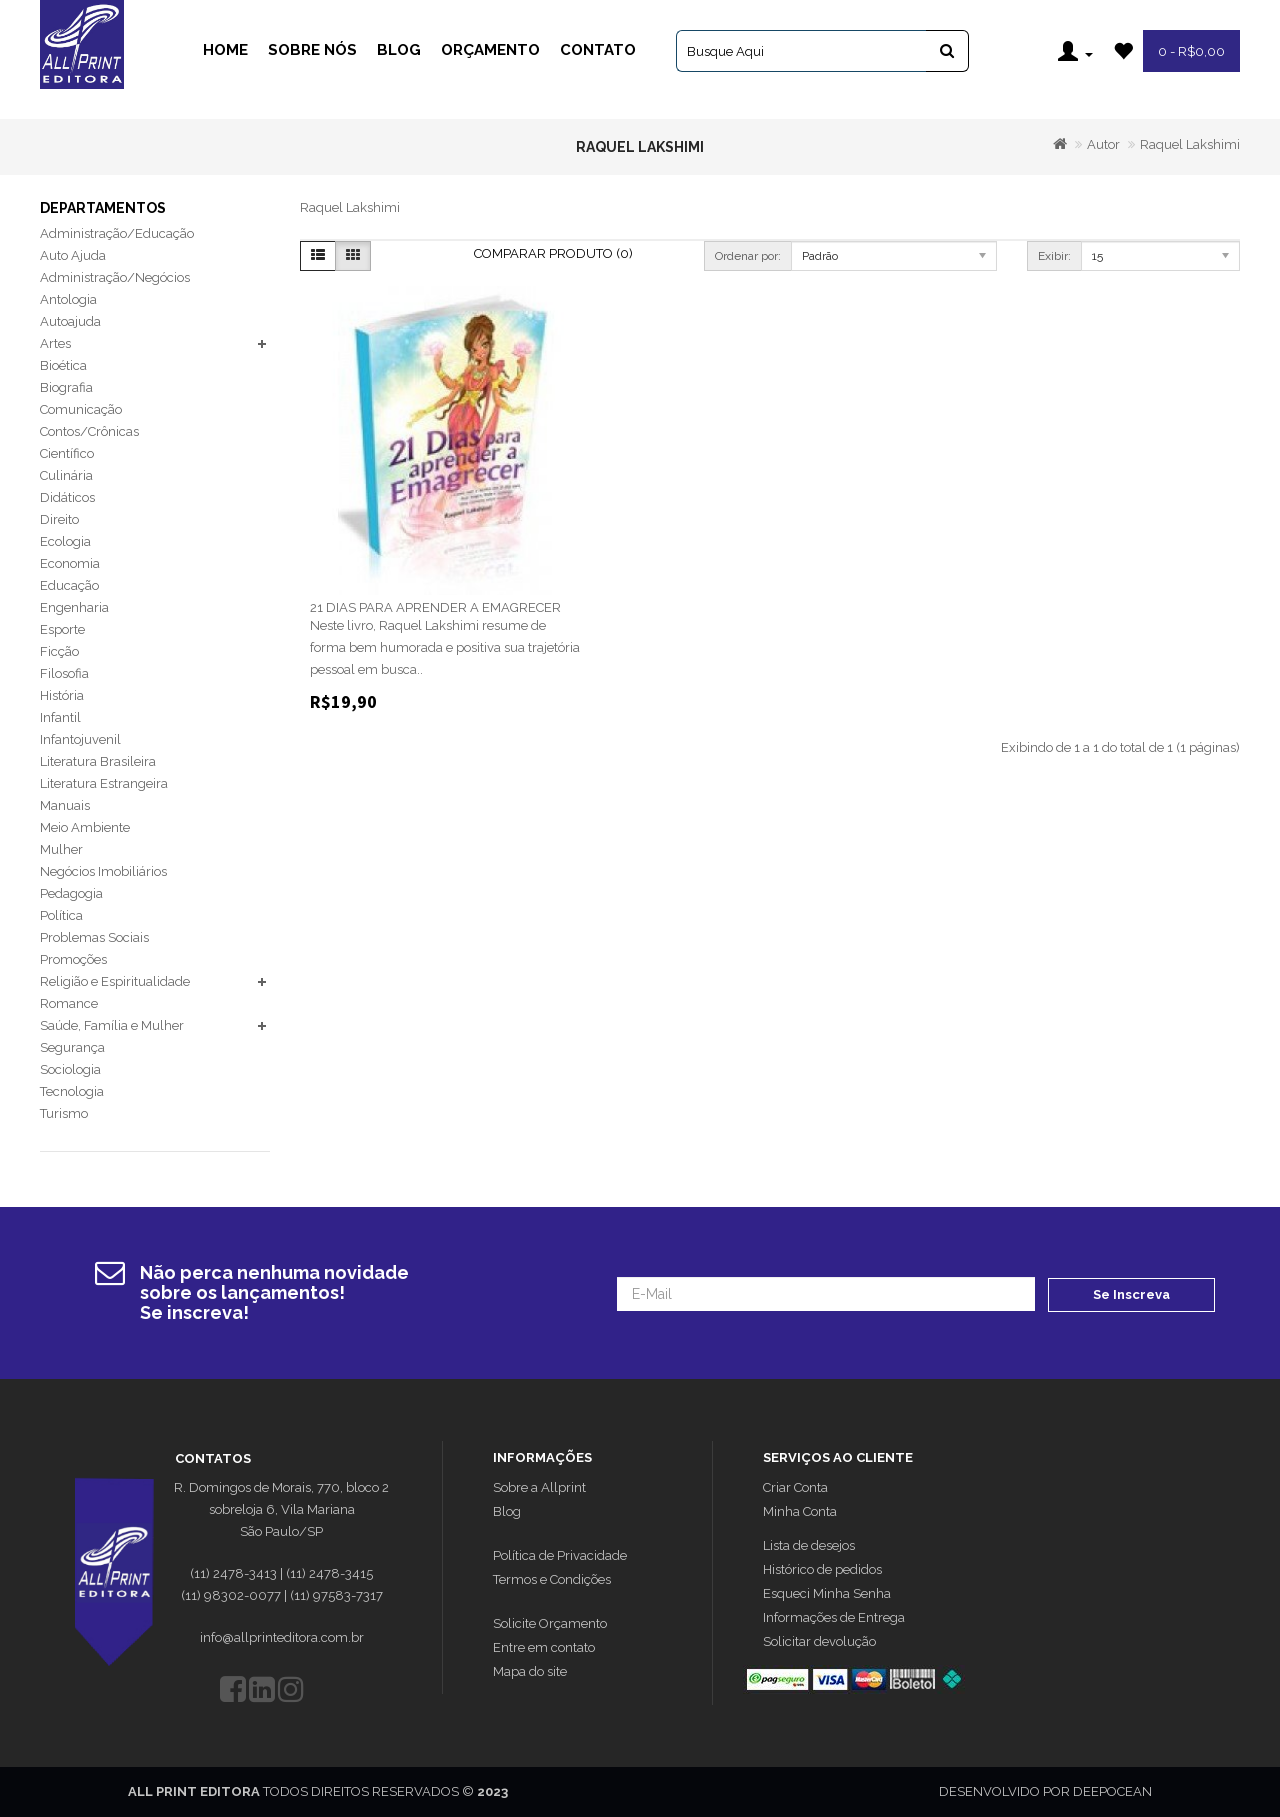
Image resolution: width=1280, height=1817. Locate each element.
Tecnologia (72, 1091)
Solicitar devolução (819, 1641)
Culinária (66, 475)
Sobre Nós (312, 50)
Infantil (60, 717)
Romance (69, 1003)
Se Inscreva (1131, 1293)
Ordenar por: (748, 256)
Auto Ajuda (73, 255)
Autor (1103, 144)
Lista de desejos (809, 1545)
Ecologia (65, 541)
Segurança (72, 1047)
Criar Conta (795, 1487)
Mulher (61, 849)
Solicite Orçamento (550, 1623)
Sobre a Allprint (539, 1487)
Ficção (59, 651)
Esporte (62, 629)
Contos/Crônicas (89, 431)
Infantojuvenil (80, 739)
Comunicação (81, 409)
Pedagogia (71, 893)
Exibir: (1054, 256)
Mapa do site (530, 1671)
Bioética (63, 365)
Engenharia (74, 607)
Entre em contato (544, 1647)
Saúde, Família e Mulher (112, 1025)
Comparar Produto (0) (553, 253)
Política (61, 915)
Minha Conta (800, 1511)
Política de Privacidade (560, 1555)
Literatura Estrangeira (104, 783)
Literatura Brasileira (98, 761)
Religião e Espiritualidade (115, 981)
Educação (69, 585)
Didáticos (67, 497)
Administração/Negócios (115, 277)
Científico (67, 453)
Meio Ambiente (85, 827)
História (62, 695)
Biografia (66, 387)
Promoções (73, 959)
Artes (55, 343)
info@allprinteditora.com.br (282, 1637)
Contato (598, 50)
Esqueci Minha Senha (827, 1593)
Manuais (65, 805)
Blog (399, 50)
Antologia (68, 299)
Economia (70, 563)
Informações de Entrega (834, 1617)
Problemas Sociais (94, 937)
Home (225, 50)
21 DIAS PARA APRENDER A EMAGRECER (435, 607)
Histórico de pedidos (822, 1569)
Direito (59, 519)
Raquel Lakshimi (1190, 144)
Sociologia (70, 1069)
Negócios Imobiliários (103, 871)
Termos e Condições (552, 1579)
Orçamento (490, 50)
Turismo (64, 1113)
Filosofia (64, 673)
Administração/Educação (117, 233)
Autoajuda (70, 321)
